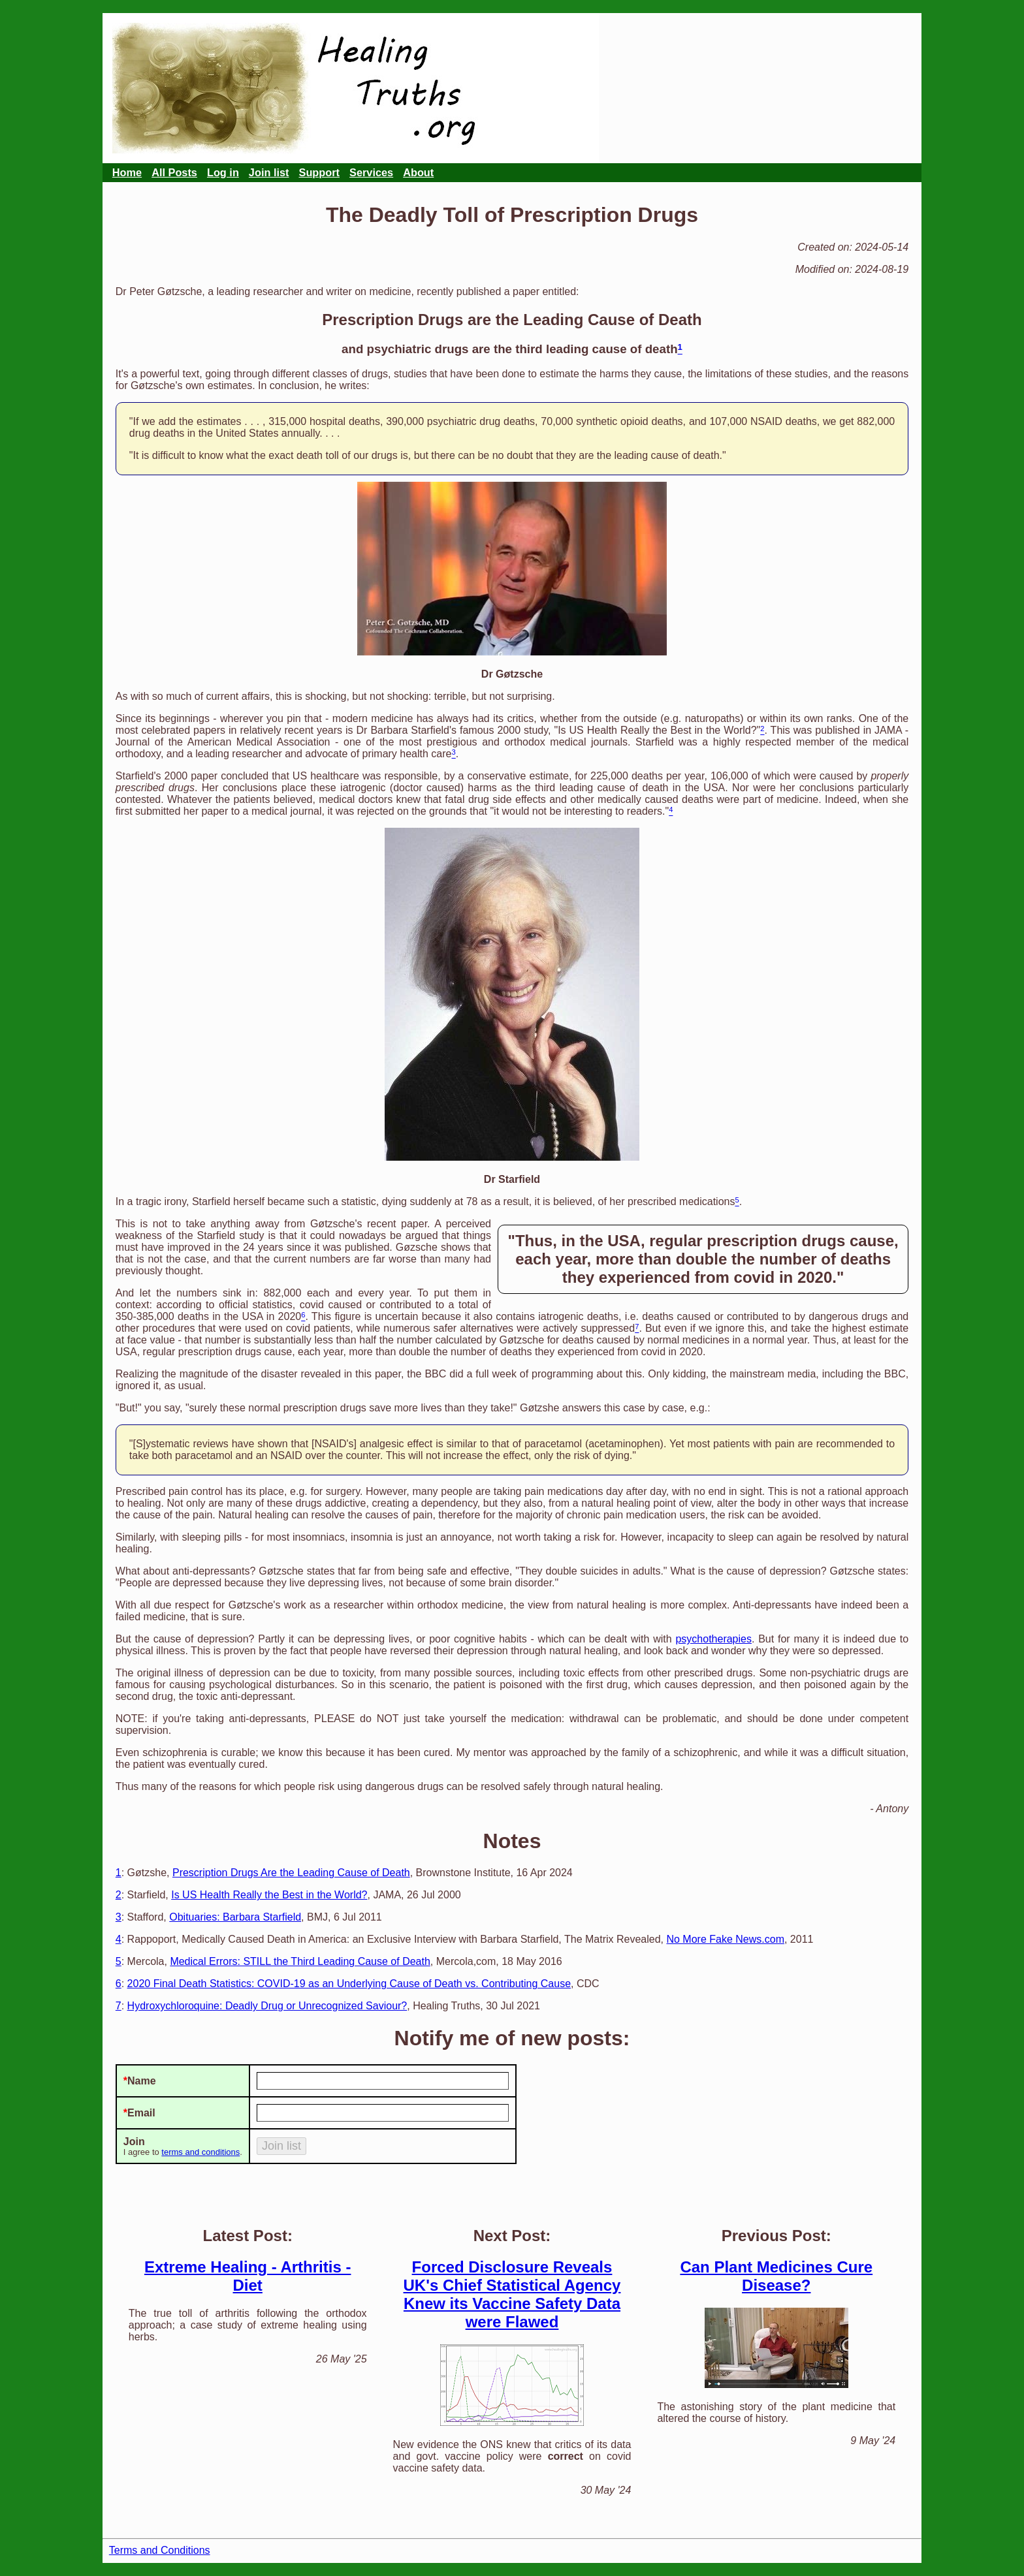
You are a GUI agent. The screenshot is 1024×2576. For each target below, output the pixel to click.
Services (371, 172)
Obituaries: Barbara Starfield (235, 1917)
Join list (269, 172)
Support (319, 172)
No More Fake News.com (725, 1939)
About (418, 172)
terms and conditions (200, 2152)
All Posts (174, 172)
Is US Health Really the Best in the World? (269, 1894)
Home (127, 172)
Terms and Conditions (159, 2550)
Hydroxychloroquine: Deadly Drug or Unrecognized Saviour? (267, 2005)
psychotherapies (713, 1638)
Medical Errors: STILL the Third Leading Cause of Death (300, 1961)
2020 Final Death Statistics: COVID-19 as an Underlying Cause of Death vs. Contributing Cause (349, 1983)
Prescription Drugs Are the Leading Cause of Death (291, 1872)
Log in (223, 172)
